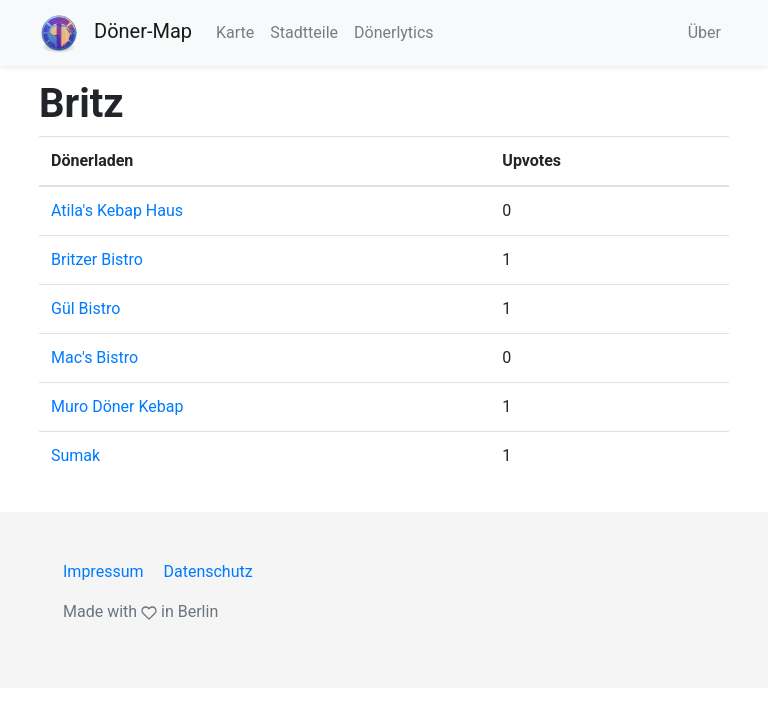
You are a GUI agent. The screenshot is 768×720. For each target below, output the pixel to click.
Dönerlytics (394, 32)
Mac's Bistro (94, 357)
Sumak (75, 455)
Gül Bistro (85, 308)
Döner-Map (115, 33)
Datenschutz (207, 571)
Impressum (103, 571)
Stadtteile (304, 32)
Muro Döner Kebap (117, 406)
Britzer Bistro (97, 259)
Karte (235, 32)
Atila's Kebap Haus (117, 210)
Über (704, 32)
